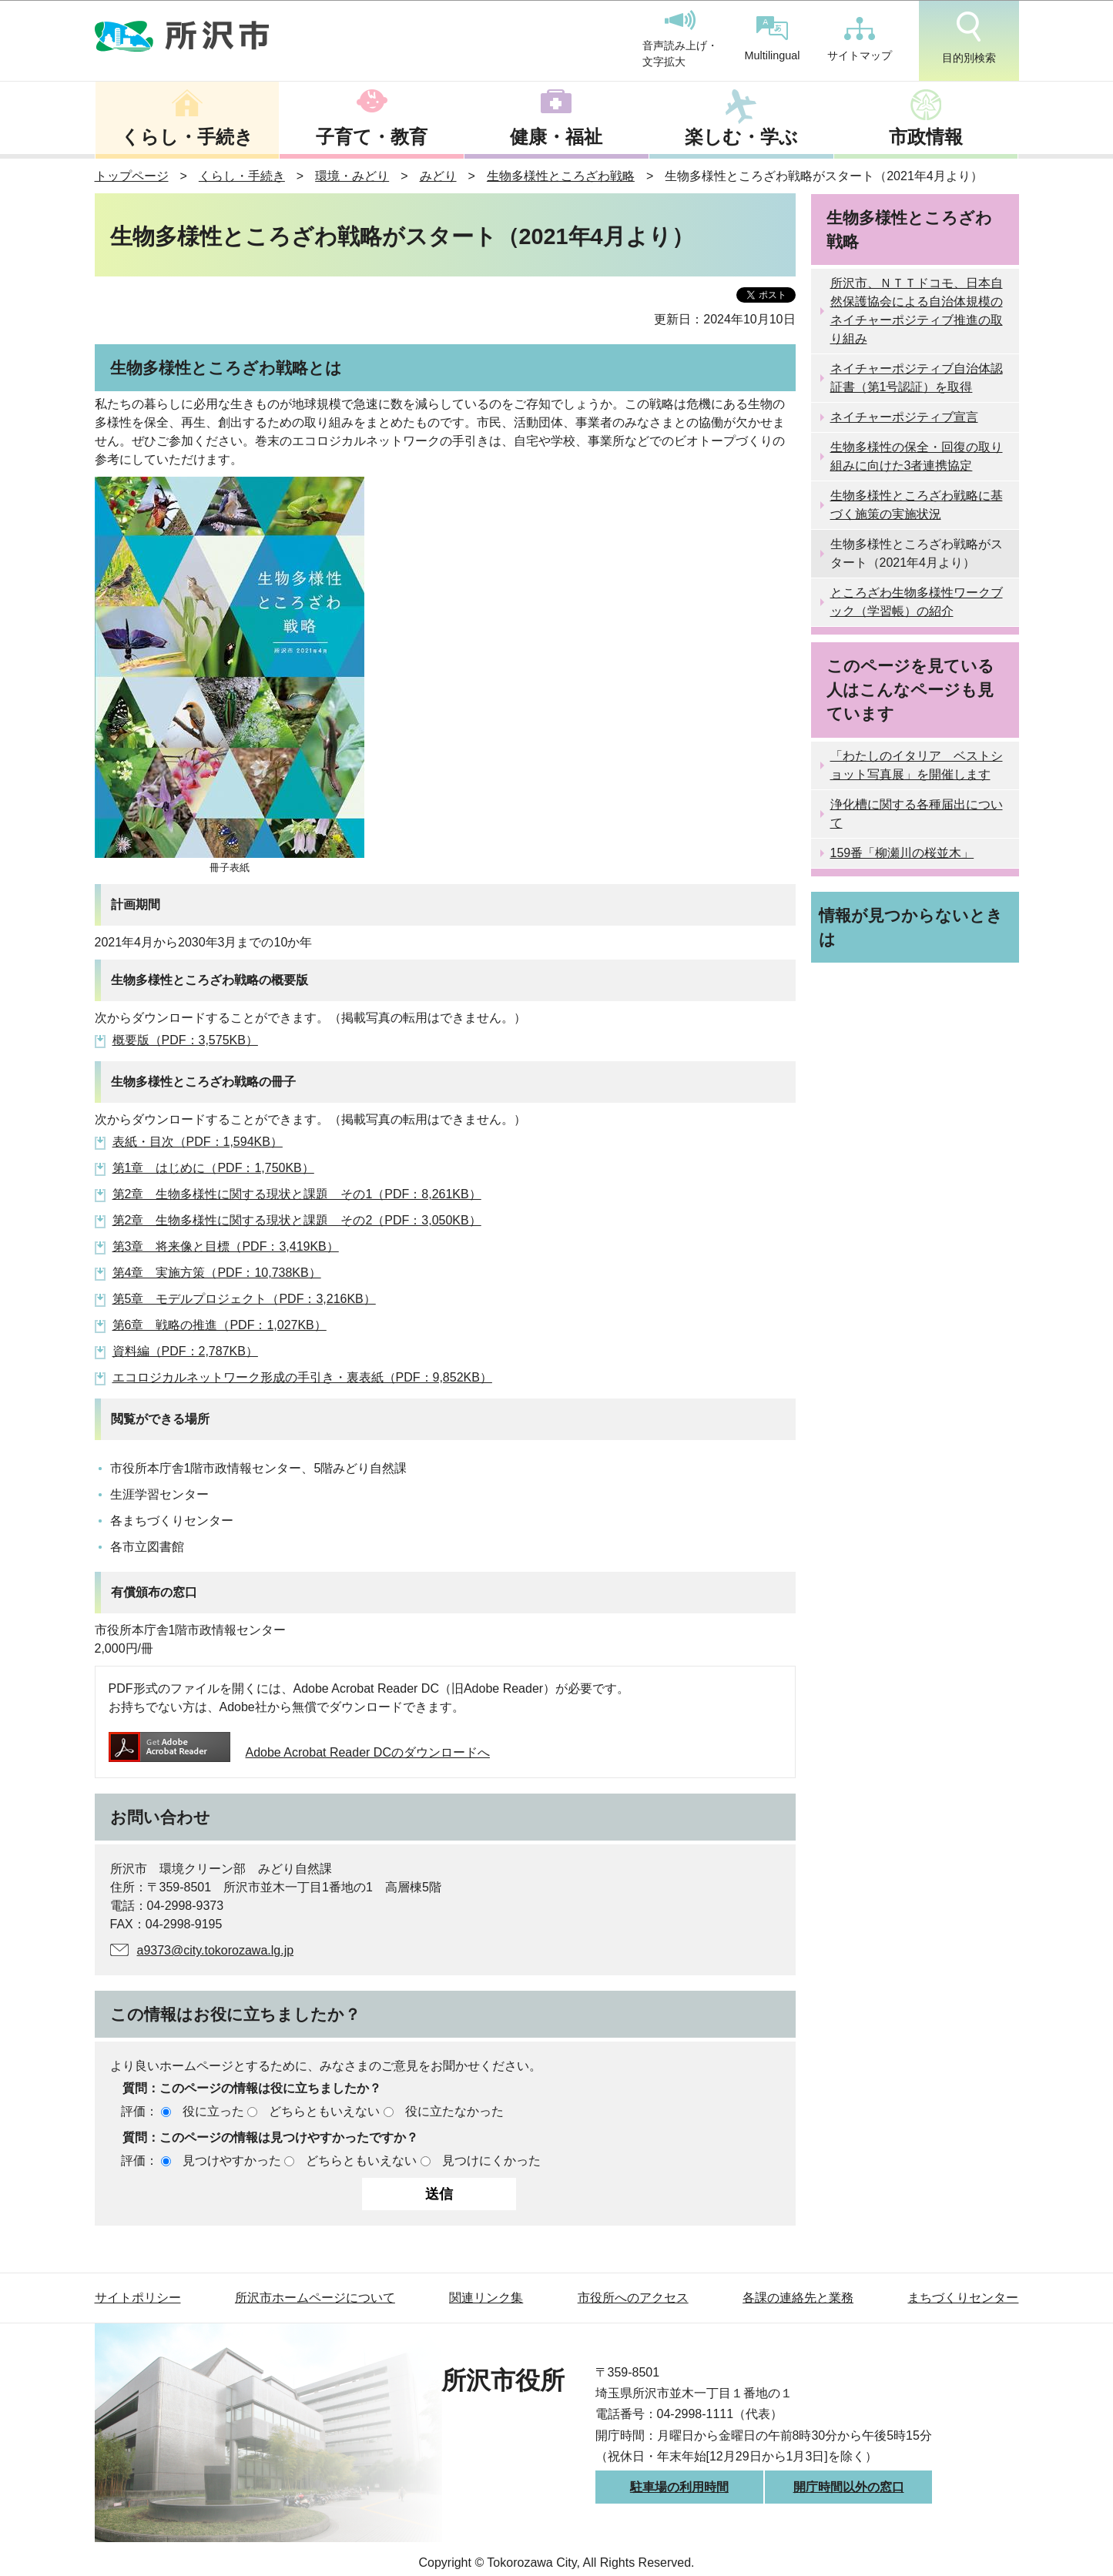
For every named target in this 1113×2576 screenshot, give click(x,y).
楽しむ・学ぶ (741, 136)
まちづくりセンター (962, 2297)
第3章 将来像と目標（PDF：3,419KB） (225, 1246)
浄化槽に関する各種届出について (916, 813)
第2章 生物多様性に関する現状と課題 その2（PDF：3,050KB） (296, 1220)
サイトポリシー (138, 2297)
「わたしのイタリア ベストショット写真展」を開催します (916, 765)
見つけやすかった (232, 2160)
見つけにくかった (491, 2160)
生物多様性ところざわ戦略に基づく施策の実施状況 (916, 505)
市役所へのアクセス (633, 2297)
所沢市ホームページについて (315, 2297)
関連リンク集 (486, 2297)
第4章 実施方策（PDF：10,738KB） (216, 1272)
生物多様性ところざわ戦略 (561, 176)
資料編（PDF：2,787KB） (185, 1351)
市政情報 (926, 136)
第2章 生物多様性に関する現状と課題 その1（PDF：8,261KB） (296, 1194)
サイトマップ (859, 39)
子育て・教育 (371, 136)
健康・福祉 (556, 136)
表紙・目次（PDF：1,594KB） (197, 1141)
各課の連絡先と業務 (798, 2297)
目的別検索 (969, 38)
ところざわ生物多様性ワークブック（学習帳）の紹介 (916, 602)
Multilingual (772, 39)
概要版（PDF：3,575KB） (185, 1040)
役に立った (213, 2111)
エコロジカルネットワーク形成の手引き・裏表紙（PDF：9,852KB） (302, 1377)
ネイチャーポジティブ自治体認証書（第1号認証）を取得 (916, 378)
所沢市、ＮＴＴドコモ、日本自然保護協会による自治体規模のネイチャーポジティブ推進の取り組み (916, 310)
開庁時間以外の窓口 (848, 2487)
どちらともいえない (324, 2111)
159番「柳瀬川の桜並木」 (902, 852)
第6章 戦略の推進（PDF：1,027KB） (219, 1325)
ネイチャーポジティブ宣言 (904, 417)
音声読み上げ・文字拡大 (680, 39)
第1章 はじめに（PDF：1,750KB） (213, 1167)
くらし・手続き (187, 136)
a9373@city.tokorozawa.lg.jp (215, 1950)
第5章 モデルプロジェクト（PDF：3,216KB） (244, 1298)
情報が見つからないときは (911, 927)
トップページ (132, 176)
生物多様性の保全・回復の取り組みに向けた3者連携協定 (916, 456)
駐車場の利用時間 (679, 2487)
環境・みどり (352, 176)
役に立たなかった (454, 2111)
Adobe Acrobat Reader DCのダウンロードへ (299, 1752)
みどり (438, 176)
